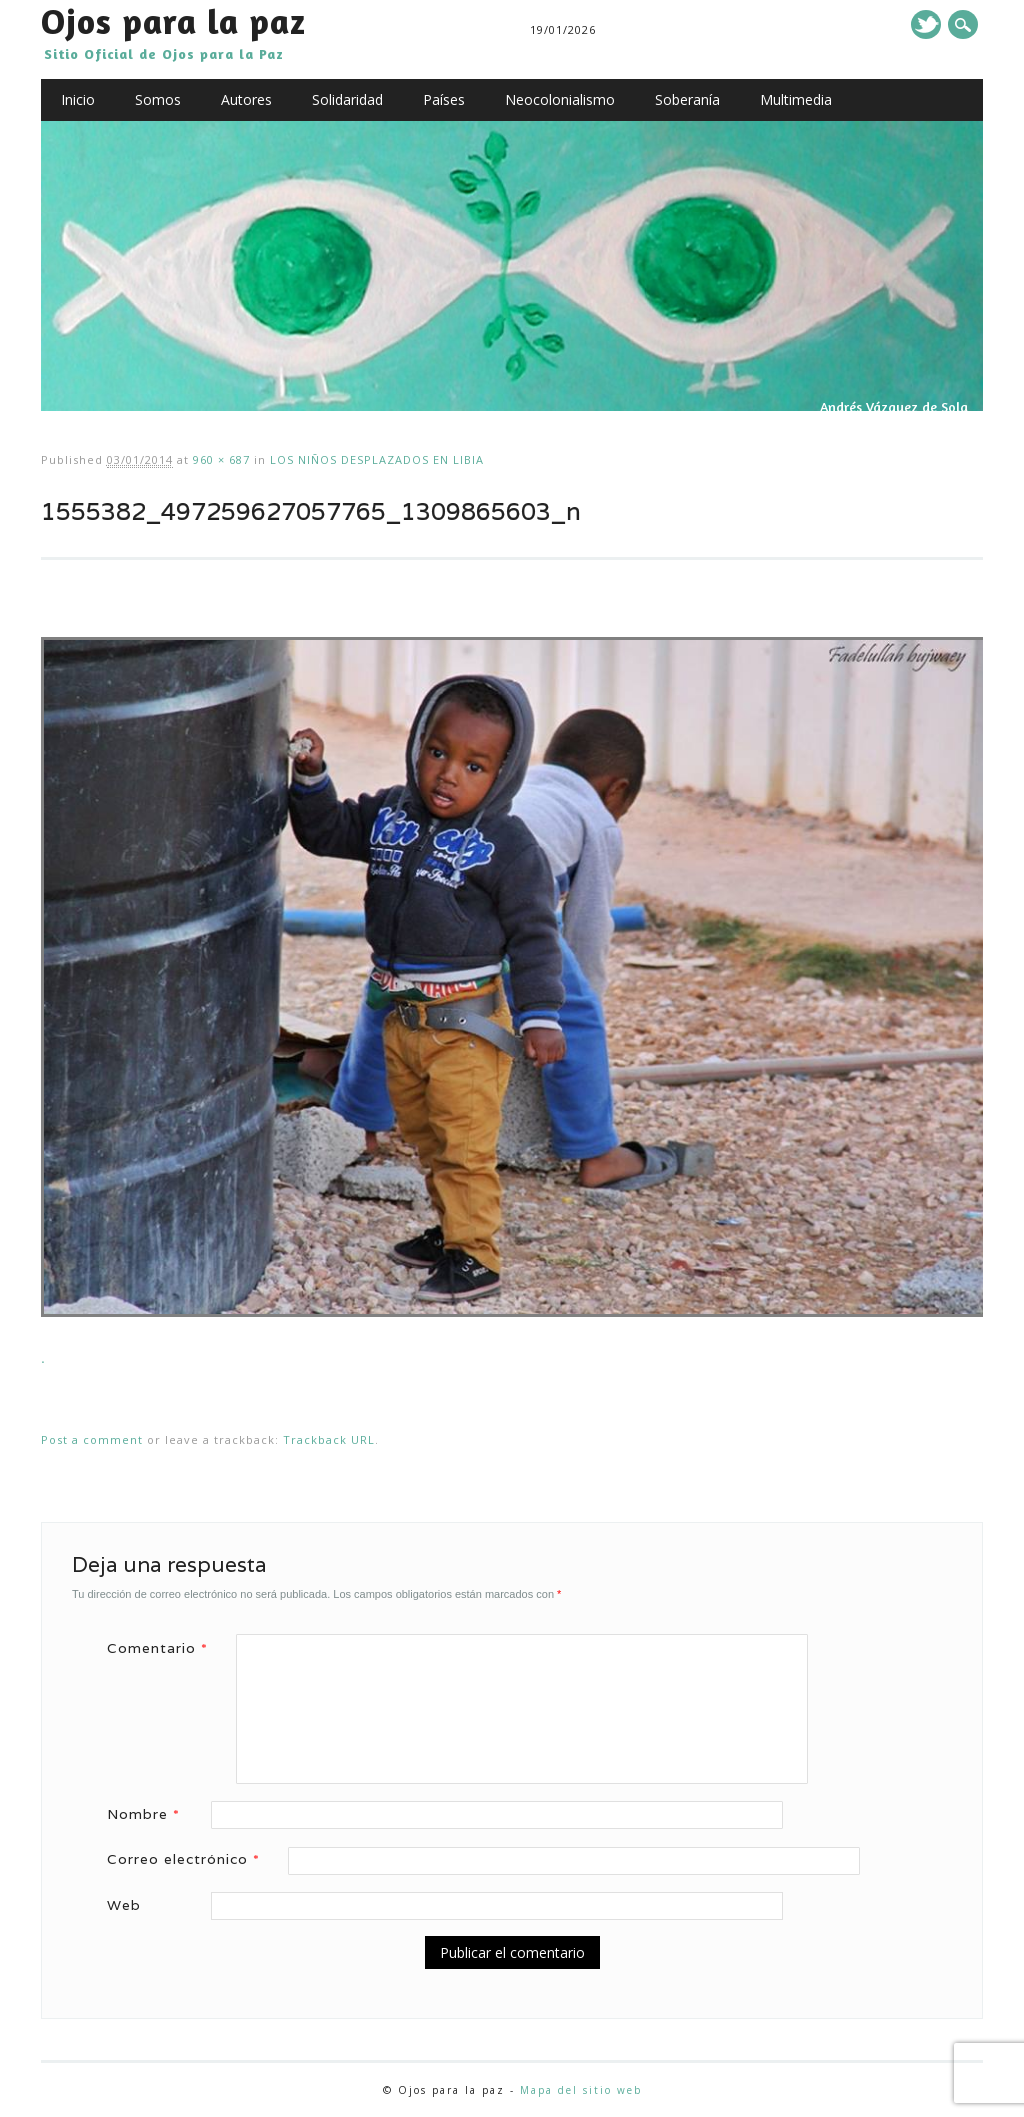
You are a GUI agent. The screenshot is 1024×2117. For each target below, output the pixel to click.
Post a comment (92, 1439)
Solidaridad (347, 99)
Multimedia (796, 99)
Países (444, 99)
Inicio (78, 99)
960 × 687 (221, 459)
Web (124, 1905)
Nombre (150, 1814)
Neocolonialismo (560, 99)
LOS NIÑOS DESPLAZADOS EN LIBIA (377, 459)
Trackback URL (329, 1439)
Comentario (164, 1648)
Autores (246, 99)
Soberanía (687, 99)
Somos (158, 99)
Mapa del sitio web (581, 2090)
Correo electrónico (190, 1859)
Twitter (926, 24)
